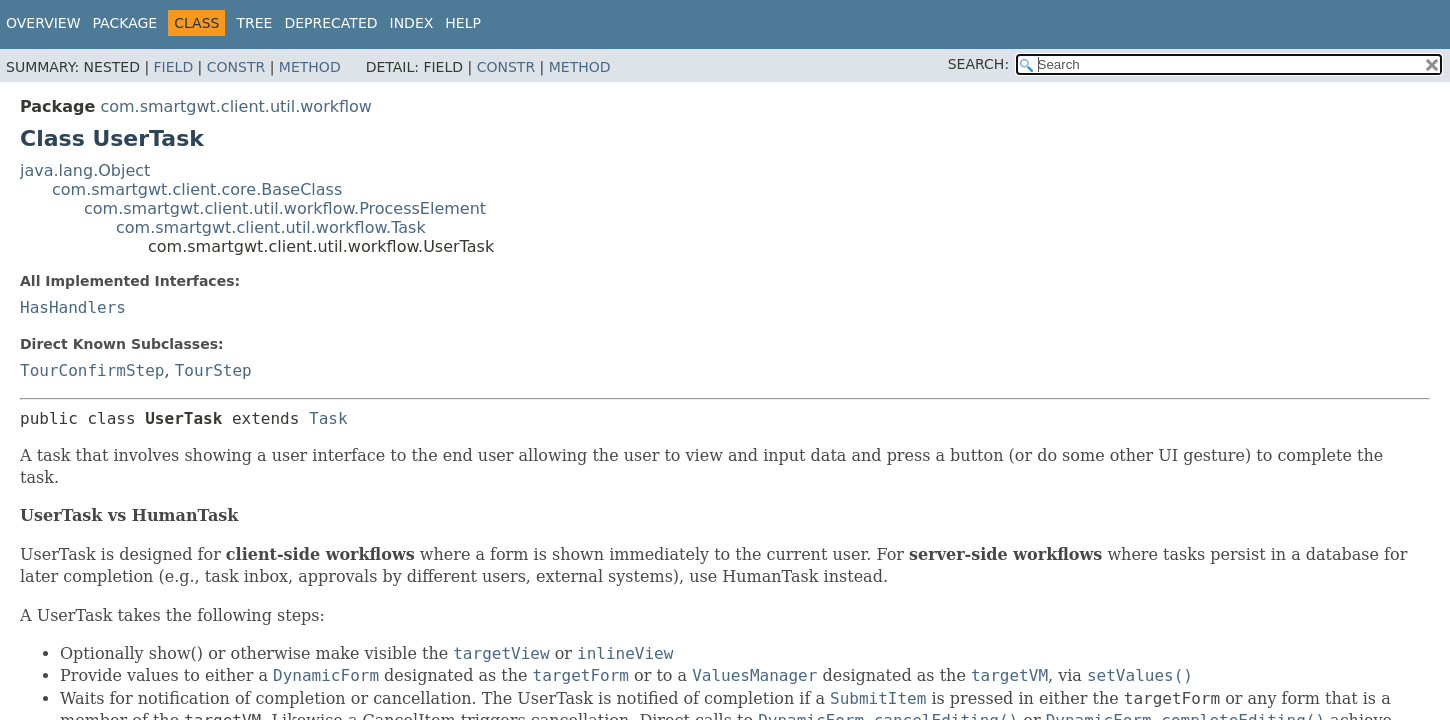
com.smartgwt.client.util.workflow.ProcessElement (285, 208)
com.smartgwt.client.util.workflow (236, 106)
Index (412, 23)
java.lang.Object (85, 170)
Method (310, 67)
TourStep (213, 370)
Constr (236, 67)
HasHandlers (73, 307)
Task (328, 418)
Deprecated (330, 23)
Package (125, 23)
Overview (43, 23)
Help (463, 23)
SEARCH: (978, 64)
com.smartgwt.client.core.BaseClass (197, 189)
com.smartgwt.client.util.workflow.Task (271, 227)
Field (174, 67)
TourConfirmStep (92, 370)
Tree (254, 23)
